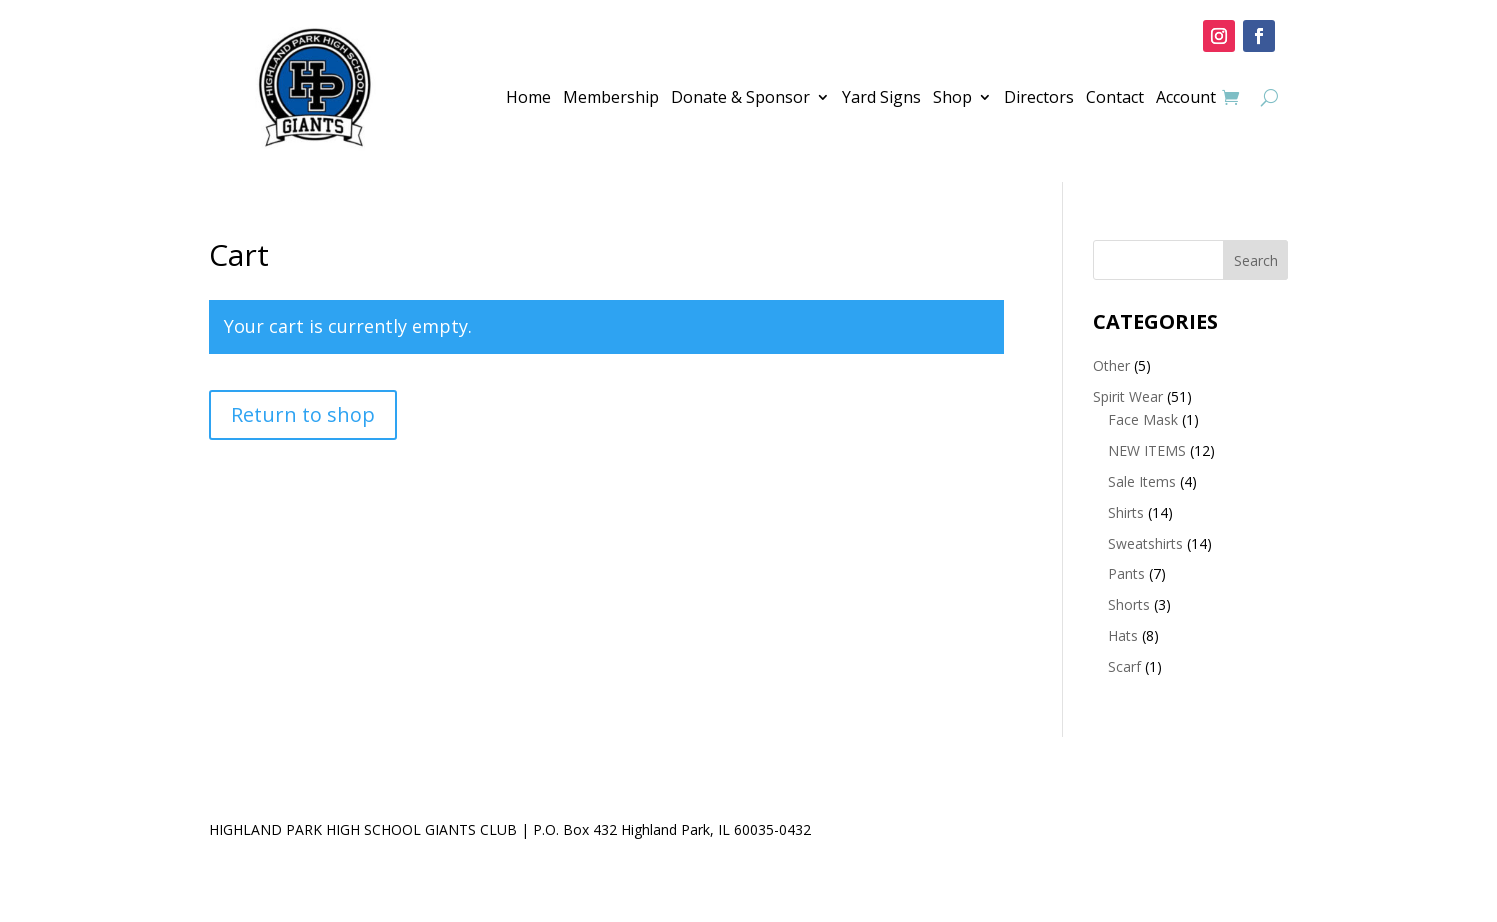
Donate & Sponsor (740, 99)
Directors (1039, 99)
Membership (611, 99)
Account (1186, 99)
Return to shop (303, 414)
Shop (952, 99)
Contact (1115, 99)
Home (528, 99)
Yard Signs (881, 99)
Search (1256, 260)
